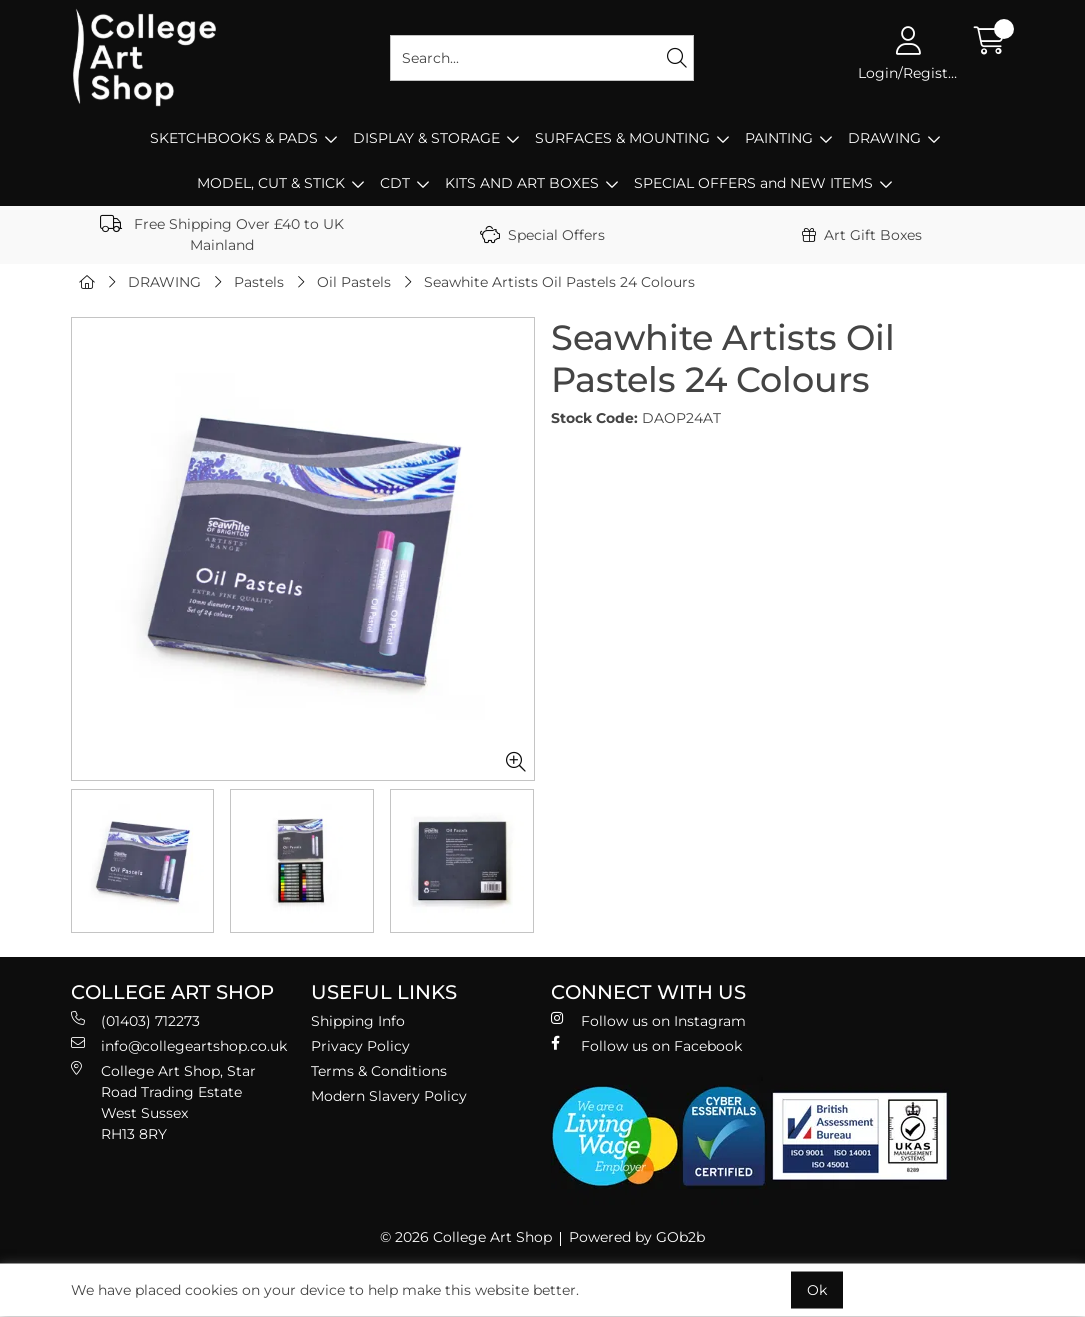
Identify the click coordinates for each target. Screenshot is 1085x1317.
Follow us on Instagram (648, 1020)
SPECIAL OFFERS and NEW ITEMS (753, 183)
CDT (395, 183)
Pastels (259, 282)
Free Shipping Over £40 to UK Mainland (222, 234)
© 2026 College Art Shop (466, 1237)
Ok (817, 1290)
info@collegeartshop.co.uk (179, 1045)
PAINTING (779, 138)
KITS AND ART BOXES (522, 183)
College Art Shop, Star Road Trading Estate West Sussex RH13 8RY (163, 1102)
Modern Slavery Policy (389, 1096)
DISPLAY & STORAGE (426, 138)
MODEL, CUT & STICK (271, 183)
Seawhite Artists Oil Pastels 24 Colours (559, 282)
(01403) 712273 (135, 1020)
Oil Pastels (354, 282)
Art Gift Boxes (862, 235)
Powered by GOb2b (637, 1237)
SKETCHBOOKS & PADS (234, 138)
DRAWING (884, 138)
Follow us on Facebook (646, 1045)
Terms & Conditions (379, 1071)
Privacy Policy (360, 1046)
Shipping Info (358, 1021)
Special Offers (542, 235)
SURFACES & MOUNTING (622, 138)
